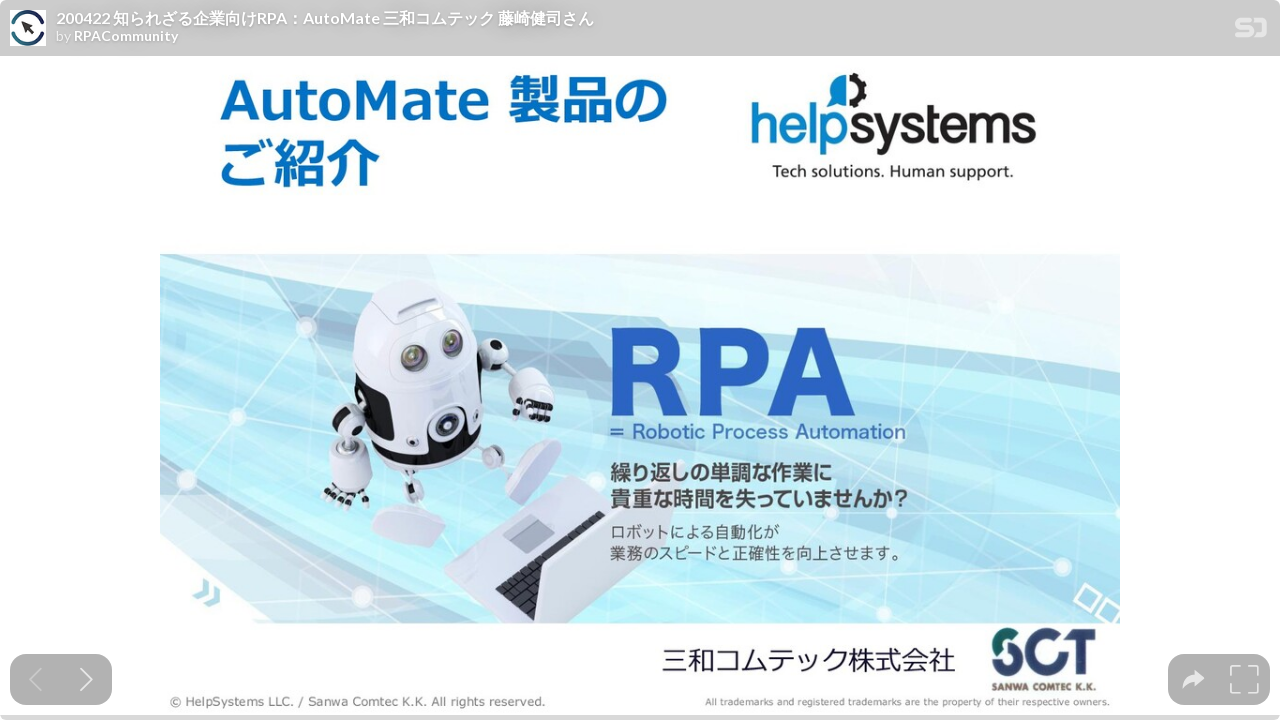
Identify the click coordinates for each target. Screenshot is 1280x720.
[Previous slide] (35, 679)
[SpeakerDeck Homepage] (1251, 31)
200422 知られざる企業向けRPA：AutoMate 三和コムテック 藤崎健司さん (325, 18)
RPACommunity (126, 36)
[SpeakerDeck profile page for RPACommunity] (28, 29)
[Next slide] (86, 679)
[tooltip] (1193, 679)
